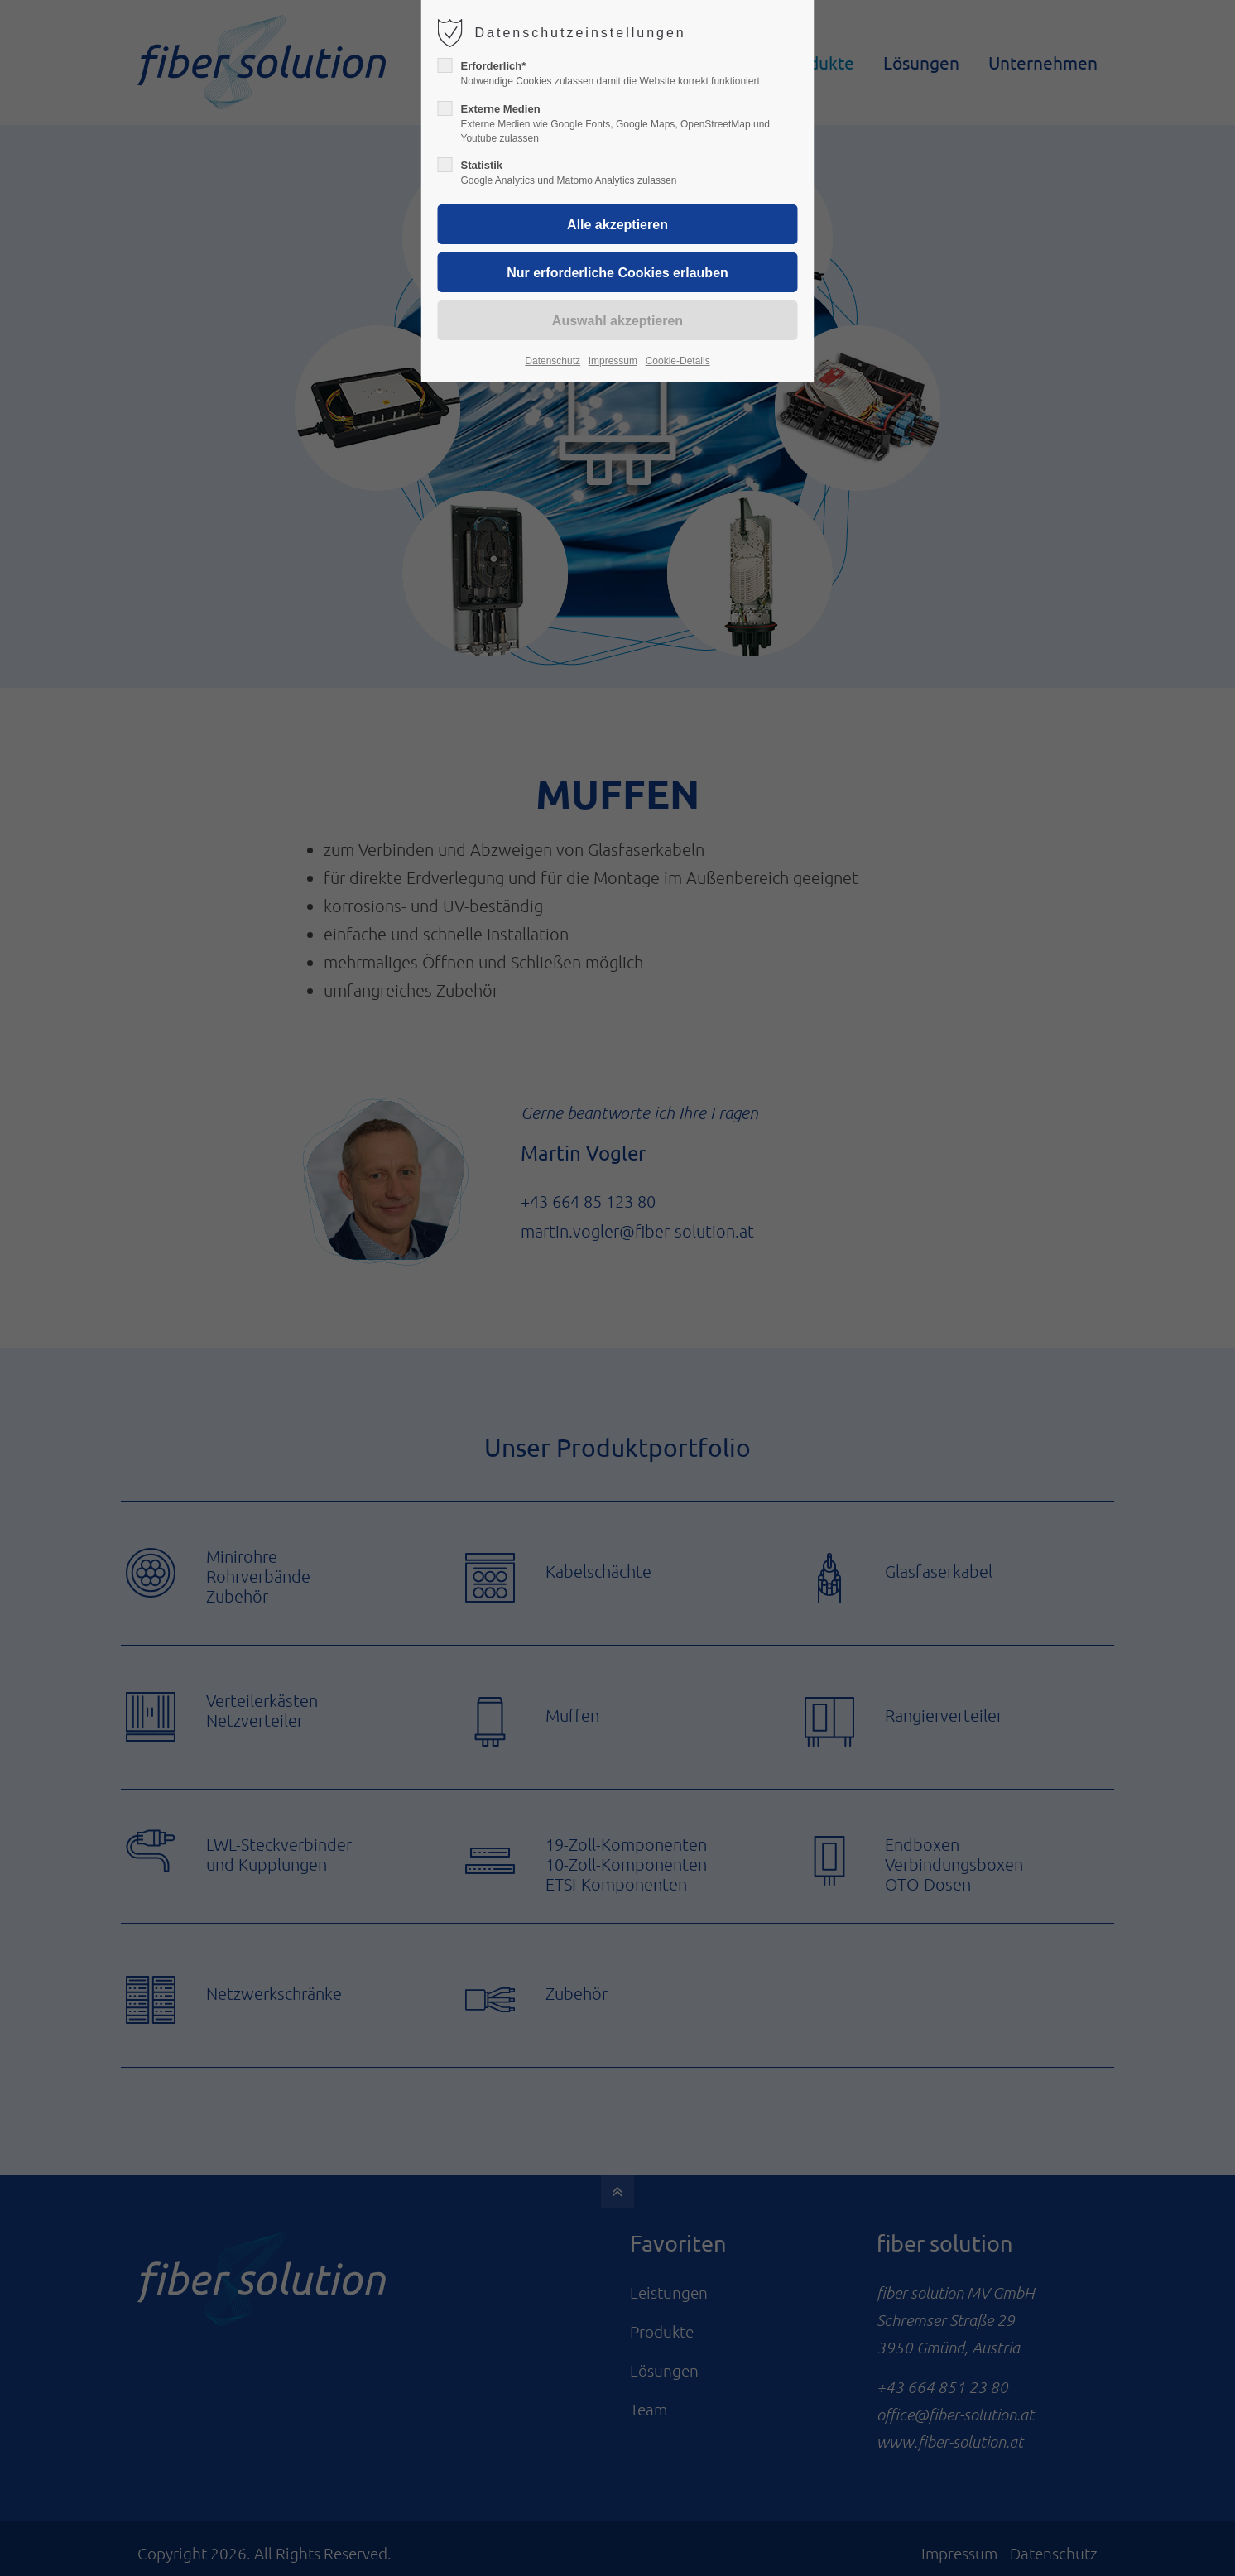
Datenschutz (552, 361)
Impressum (613, 361)
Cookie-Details (678, 361)
